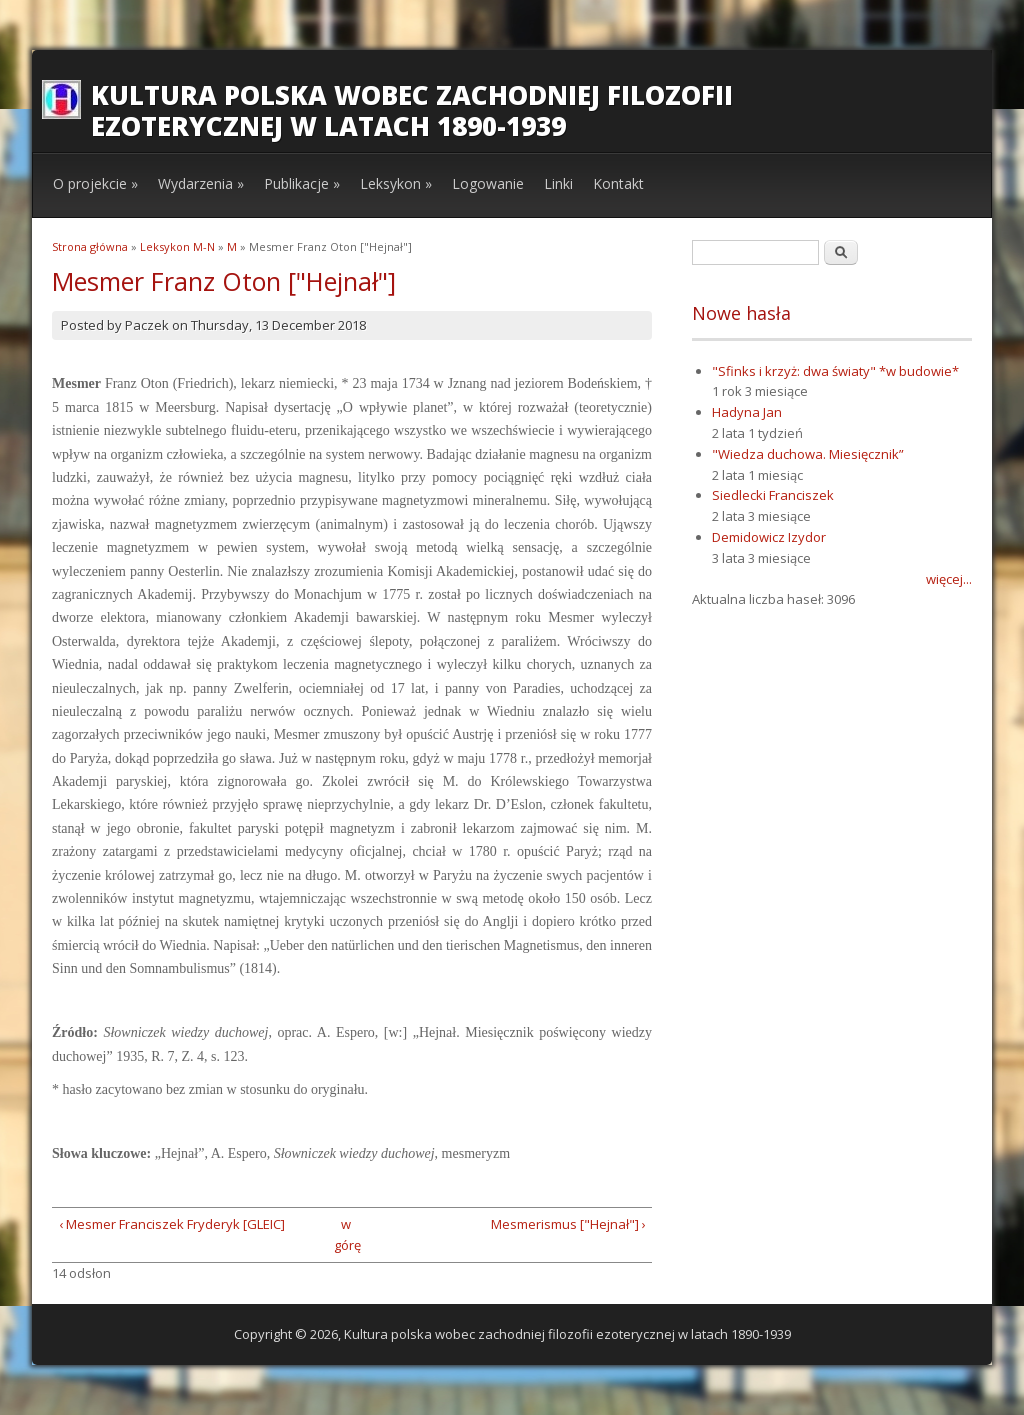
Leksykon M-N (177, 246)
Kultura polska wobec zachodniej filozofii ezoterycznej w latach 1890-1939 (412, 110)
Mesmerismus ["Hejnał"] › (568, 1224)
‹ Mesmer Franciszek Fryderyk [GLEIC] (172, 1224)
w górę (345, 1234)
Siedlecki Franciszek (773, 495)
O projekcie (95, 183)
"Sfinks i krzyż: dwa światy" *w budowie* (835, 371)
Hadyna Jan (747, 412)
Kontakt (618, 183)
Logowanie (488, 183)
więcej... (949, 579)
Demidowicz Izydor (769, 537)
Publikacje (302, 183)
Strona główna (90, 246)
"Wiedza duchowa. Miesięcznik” (808, 454)
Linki (558, 183)
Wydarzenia (201, 183)
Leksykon (396, 183)
